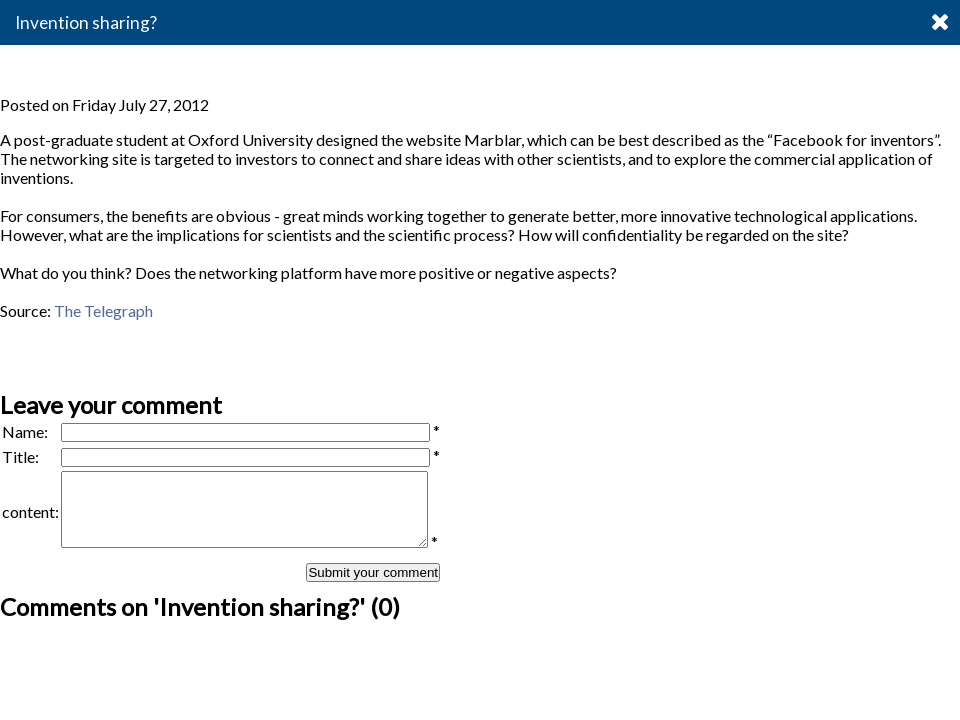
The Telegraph (103, 310)
